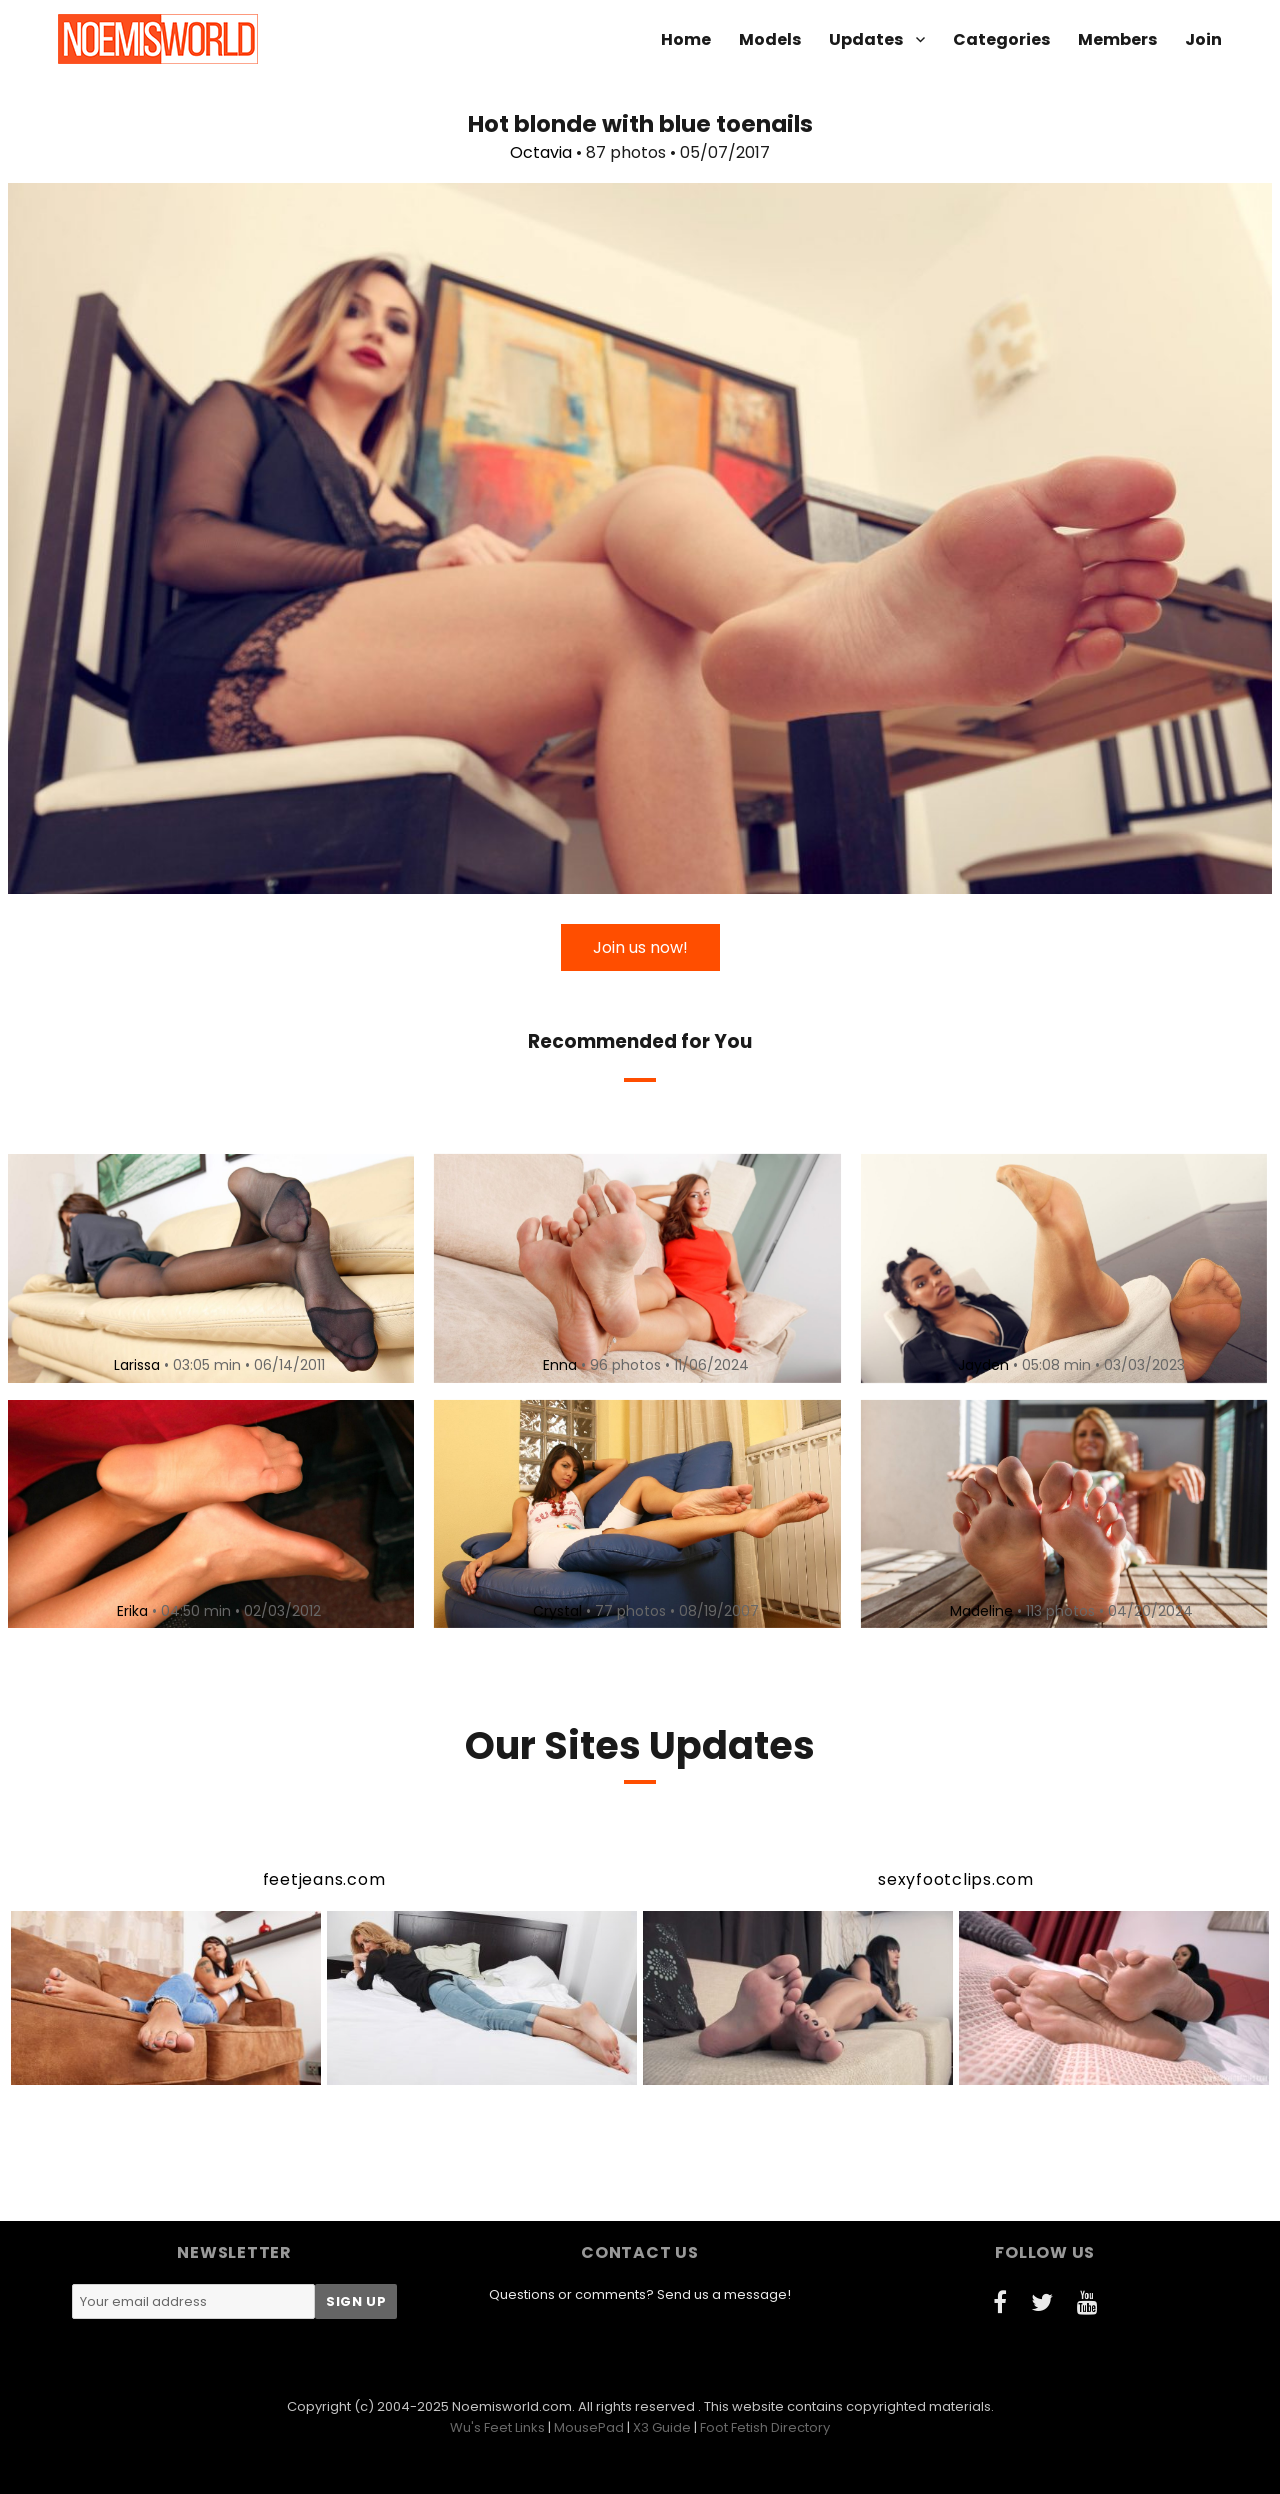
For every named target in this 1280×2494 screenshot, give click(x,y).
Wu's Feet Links (497, 2427)
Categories (1001, 39)
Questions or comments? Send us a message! (640, 2294)
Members (1117, 39)
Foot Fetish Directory (765, 2427)
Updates (866, 39)
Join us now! (640, 947)
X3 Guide (662, 2427)
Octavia (541, 152)
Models (770, 39)
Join (1203, 39)
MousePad (589, 2427)
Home (686, 39)
